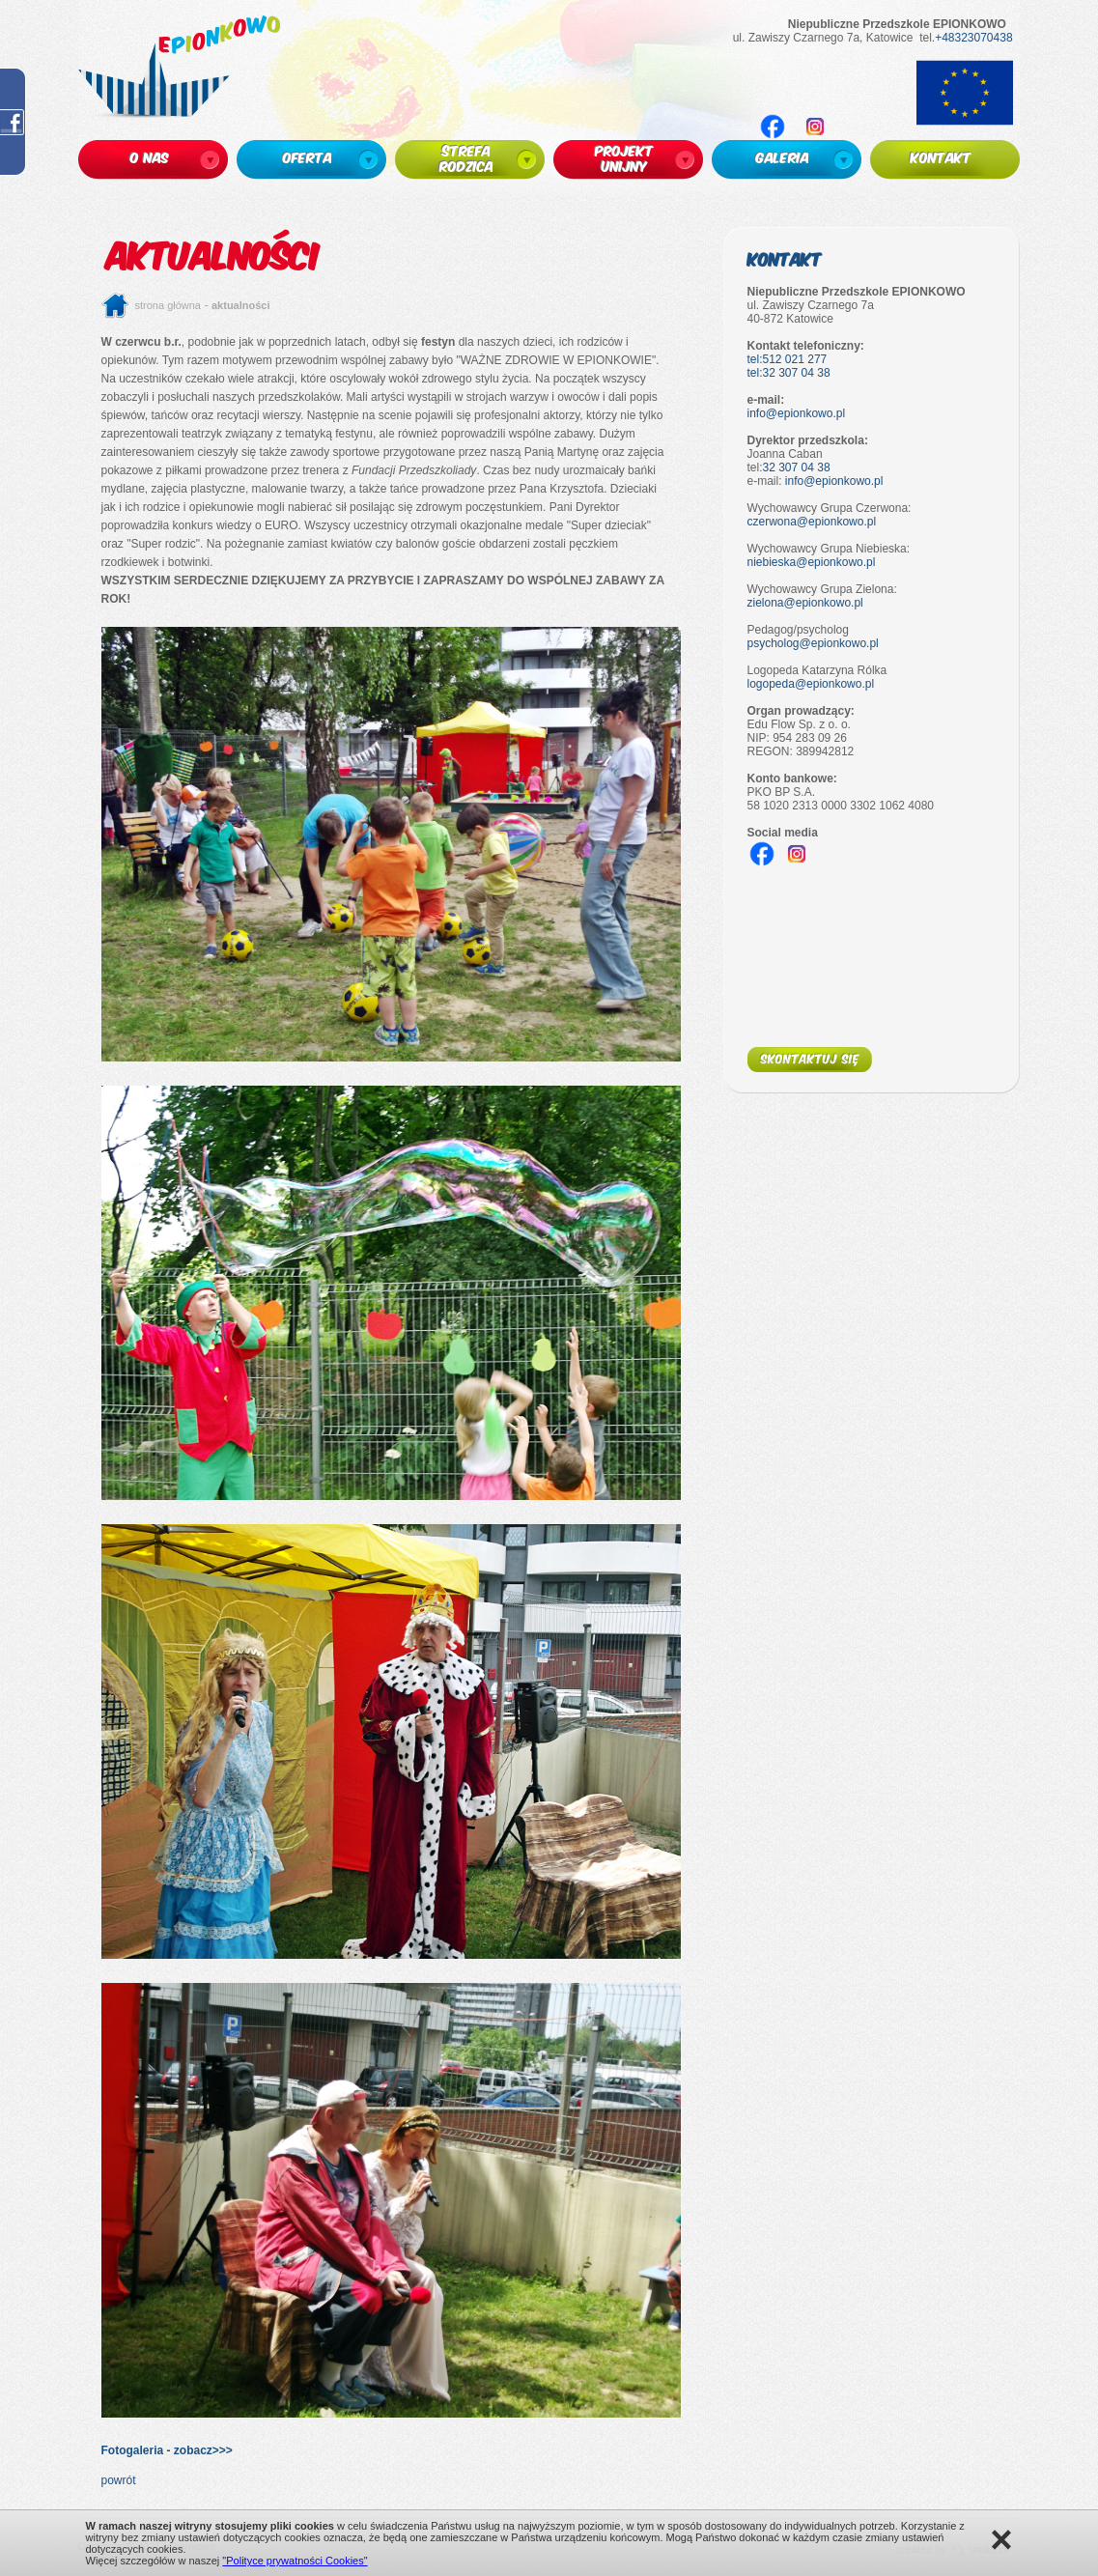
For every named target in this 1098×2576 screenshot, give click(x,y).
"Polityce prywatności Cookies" (294, 2560)
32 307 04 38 (797, 467)
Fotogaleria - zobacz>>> (167, 2450)
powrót (118, 2480)
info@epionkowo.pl (796, 413)
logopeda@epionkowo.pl (811, 684)
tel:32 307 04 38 (789, 373)
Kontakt (784, 258)
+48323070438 (973, 37)
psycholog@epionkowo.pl (813, 643)
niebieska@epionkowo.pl (811, 562)
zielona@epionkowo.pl (805, 602)
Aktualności (240, 305)
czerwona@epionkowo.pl (812, 521)
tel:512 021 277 (787, 359)
